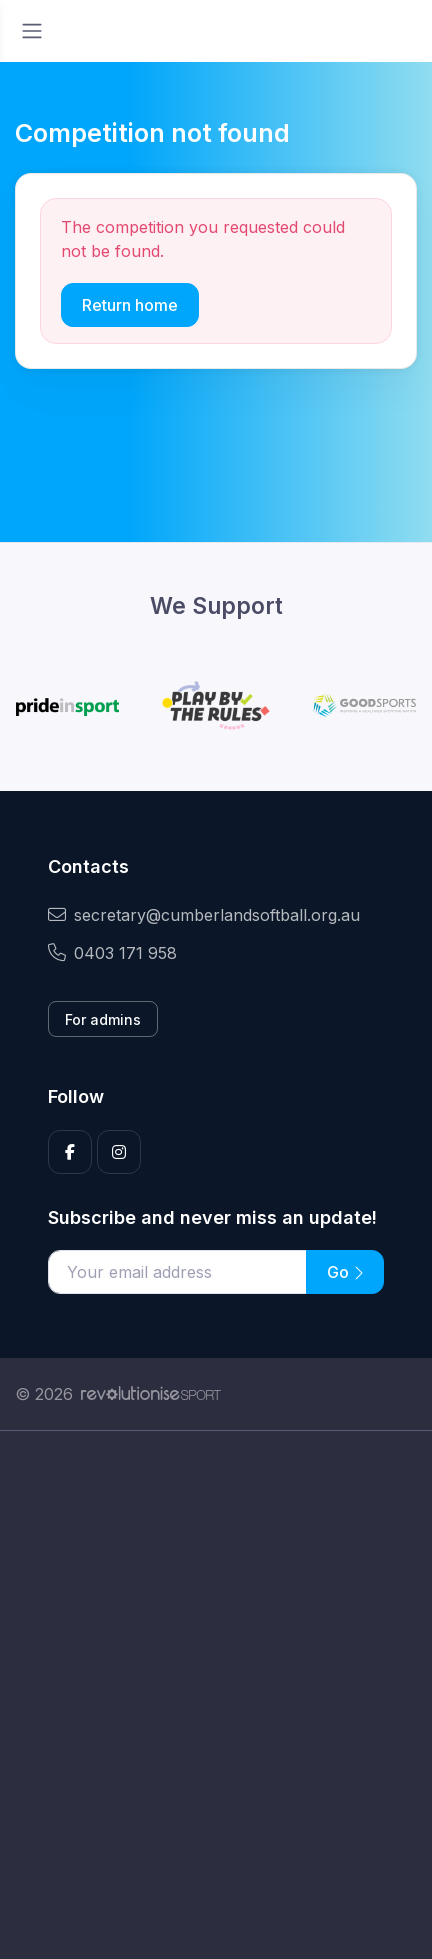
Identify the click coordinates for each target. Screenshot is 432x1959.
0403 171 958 (112, 953)
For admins (103, 1019)
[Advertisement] (216, 1695)
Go (345, 1272)
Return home (130, 305)
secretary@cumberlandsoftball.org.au (204, 915)
